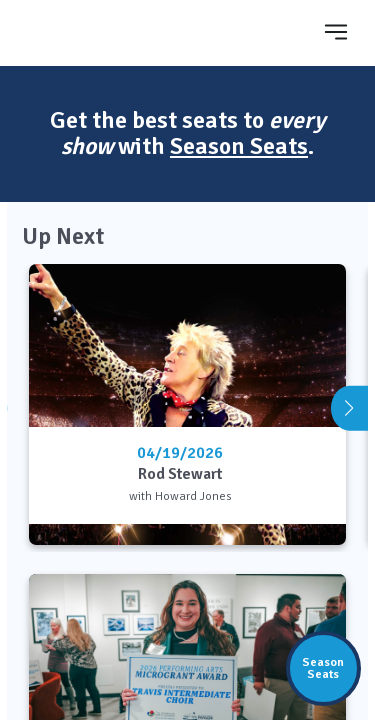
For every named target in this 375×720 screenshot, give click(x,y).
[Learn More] (335, 521)
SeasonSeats (323, 668)
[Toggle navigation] (336, 31)
